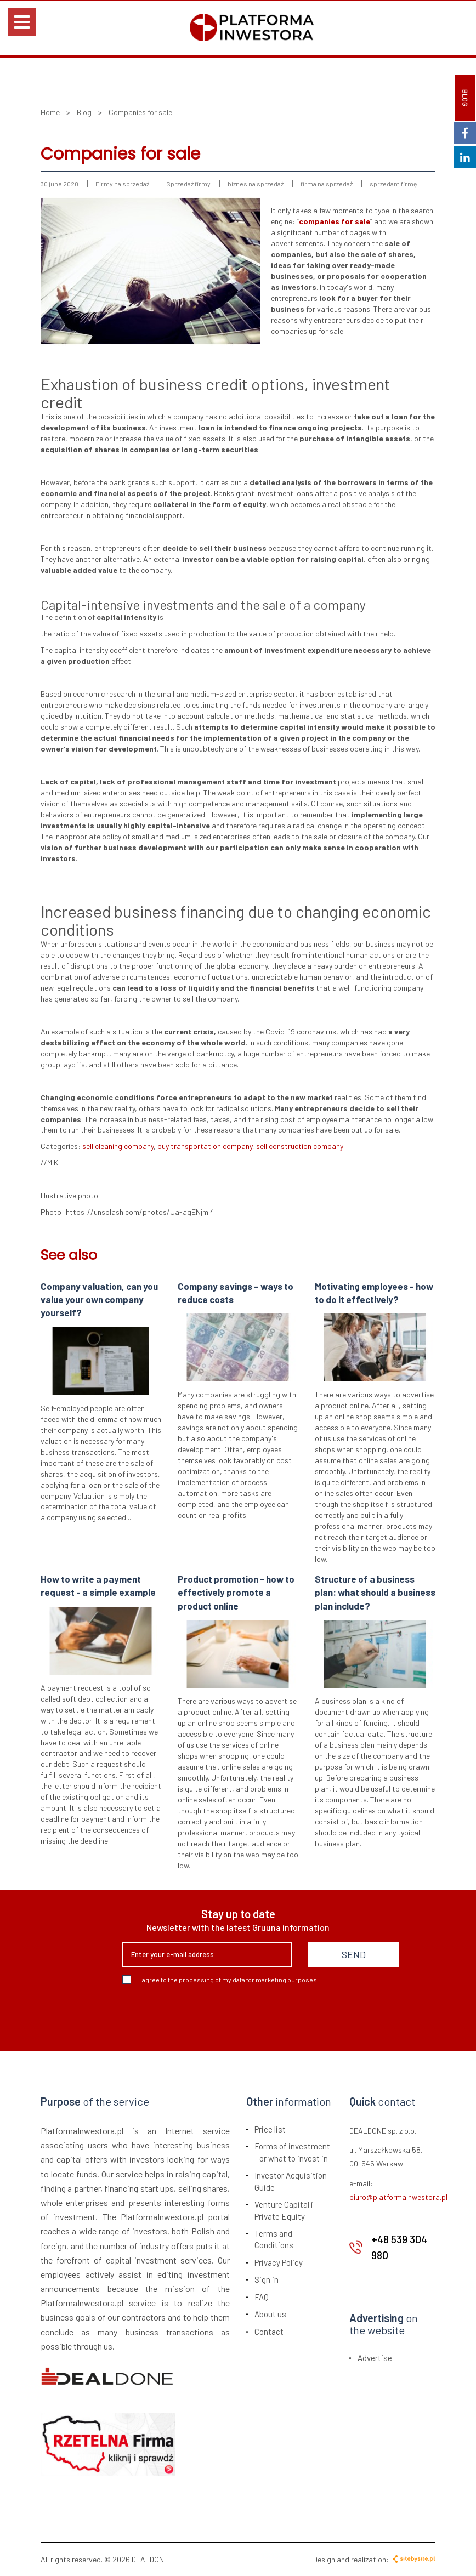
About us (270, 2314)
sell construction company (299, 1146)
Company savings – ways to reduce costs (235, 1293)
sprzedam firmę (393, 183)
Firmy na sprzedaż (122, 183)
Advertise (375, 2358)
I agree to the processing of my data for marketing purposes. (220, 1979)
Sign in (266, 2279)
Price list (270, 2129)
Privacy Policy (278, 2262)
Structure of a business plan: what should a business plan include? (375, 1592)
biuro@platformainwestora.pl (398, 2197)
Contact (269, 2331)
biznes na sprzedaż (256, 183)
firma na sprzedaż (327, 183)
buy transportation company (204, 1146)
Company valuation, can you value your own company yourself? (99, 1299)
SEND (354, 1954)
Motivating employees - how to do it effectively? (374, 1293)
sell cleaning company (118, 1146)
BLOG (465, 97)
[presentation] (205, 2013)
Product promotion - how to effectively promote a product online (236, 1592)
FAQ (261, 2297)
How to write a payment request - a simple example (98, 1585)
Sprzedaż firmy (188, 183)
